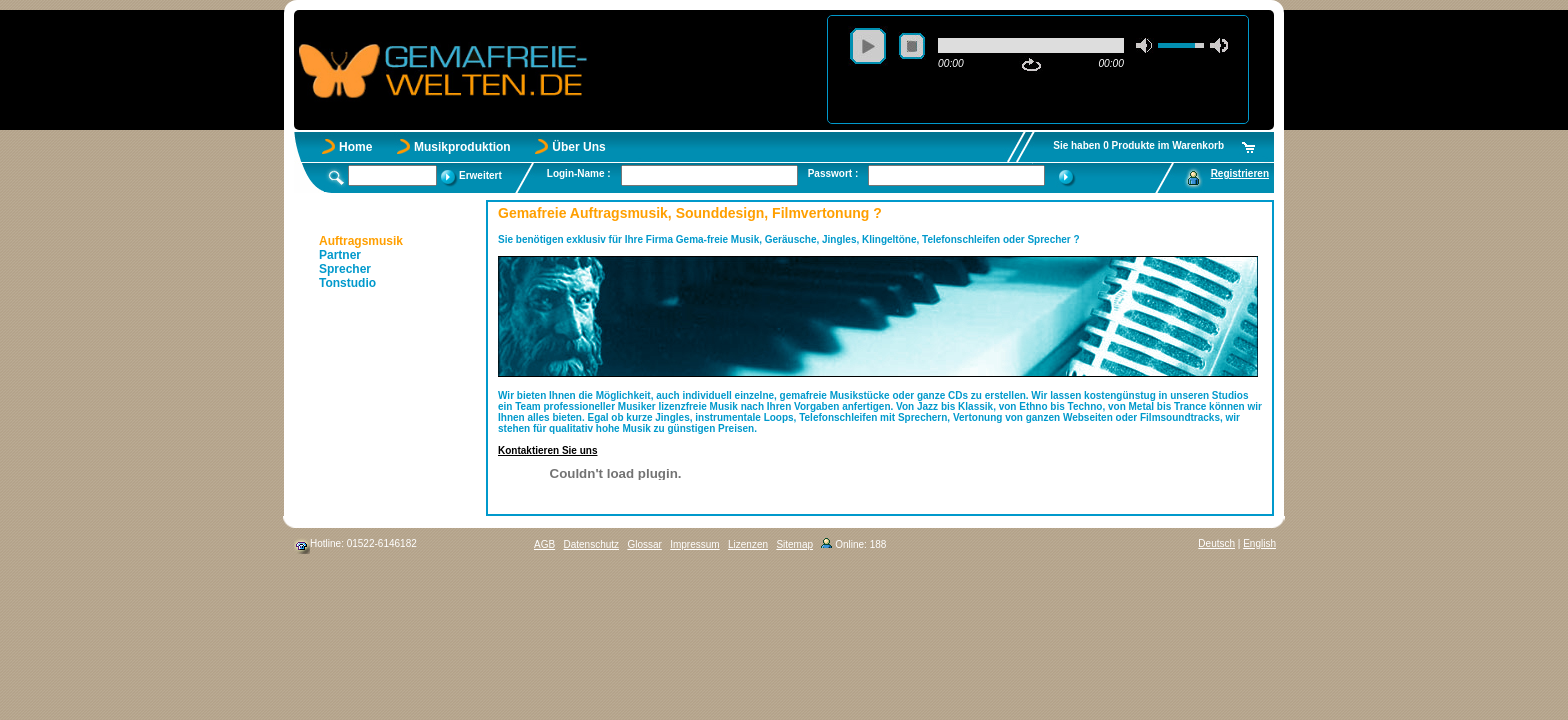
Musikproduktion (462, 147)
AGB (544, 544)
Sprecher (345, 269)
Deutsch (1216, 543)
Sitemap (794, 544)
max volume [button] (1219, 45)
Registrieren (1240, 173)
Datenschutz (591, 544)
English (1259, 543)
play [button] (868, 46)
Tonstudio (347, 283)
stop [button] (912, 46)
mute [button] (1145, 45)
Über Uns (578, 147)
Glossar (644, 544)
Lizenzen (748, 544)
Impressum (694, 544)
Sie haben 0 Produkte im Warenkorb (1138, 145)
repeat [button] (1031, 65)
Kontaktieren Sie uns (547, 450)
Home (355, 147)
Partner (340, 255)
